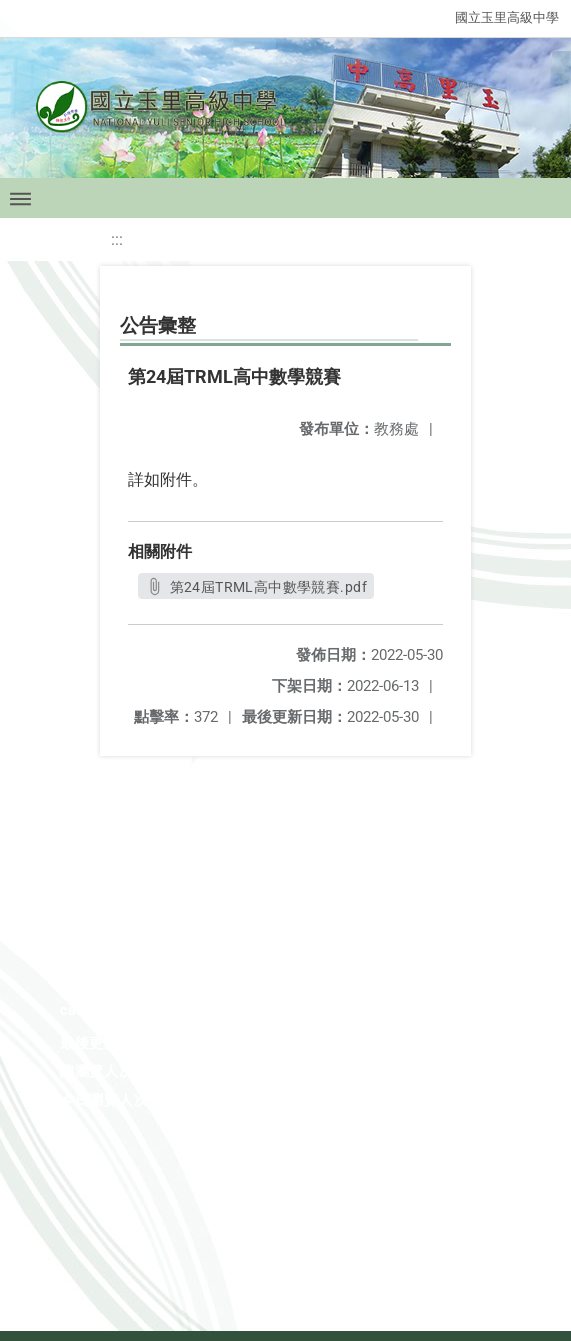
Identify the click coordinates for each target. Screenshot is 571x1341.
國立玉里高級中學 (507, 17)
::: (117, 239)
